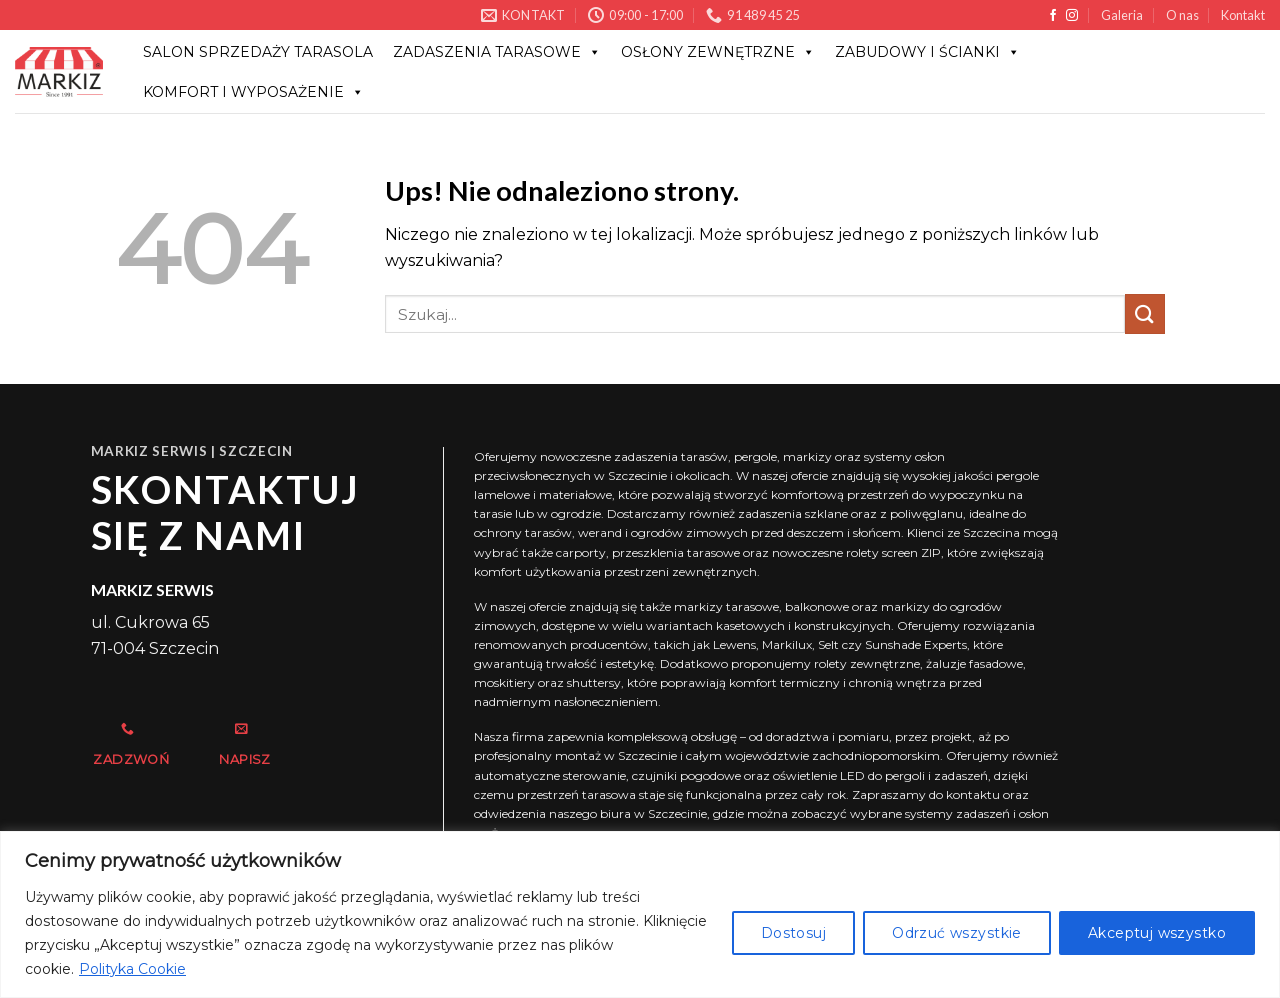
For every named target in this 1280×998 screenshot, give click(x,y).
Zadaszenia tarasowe (497, 52)
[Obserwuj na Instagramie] (1072, 16)
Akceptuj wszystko (1157, 933)
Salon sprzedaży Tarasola (258, 52)
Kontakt (1243, 15)
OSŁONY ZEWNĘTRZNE (718, 52)
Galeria (1122, 15)
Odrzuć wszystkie (957, 933)
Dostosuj (793, 933)
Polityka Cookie (132, 969)
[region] (640, 914)
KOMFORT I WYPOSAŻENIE (253, 92)
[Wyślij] (1145, 313)
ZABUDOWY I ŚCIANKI (927, 52)
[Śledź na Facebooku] (1053, 16)
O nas (1182, 15)
